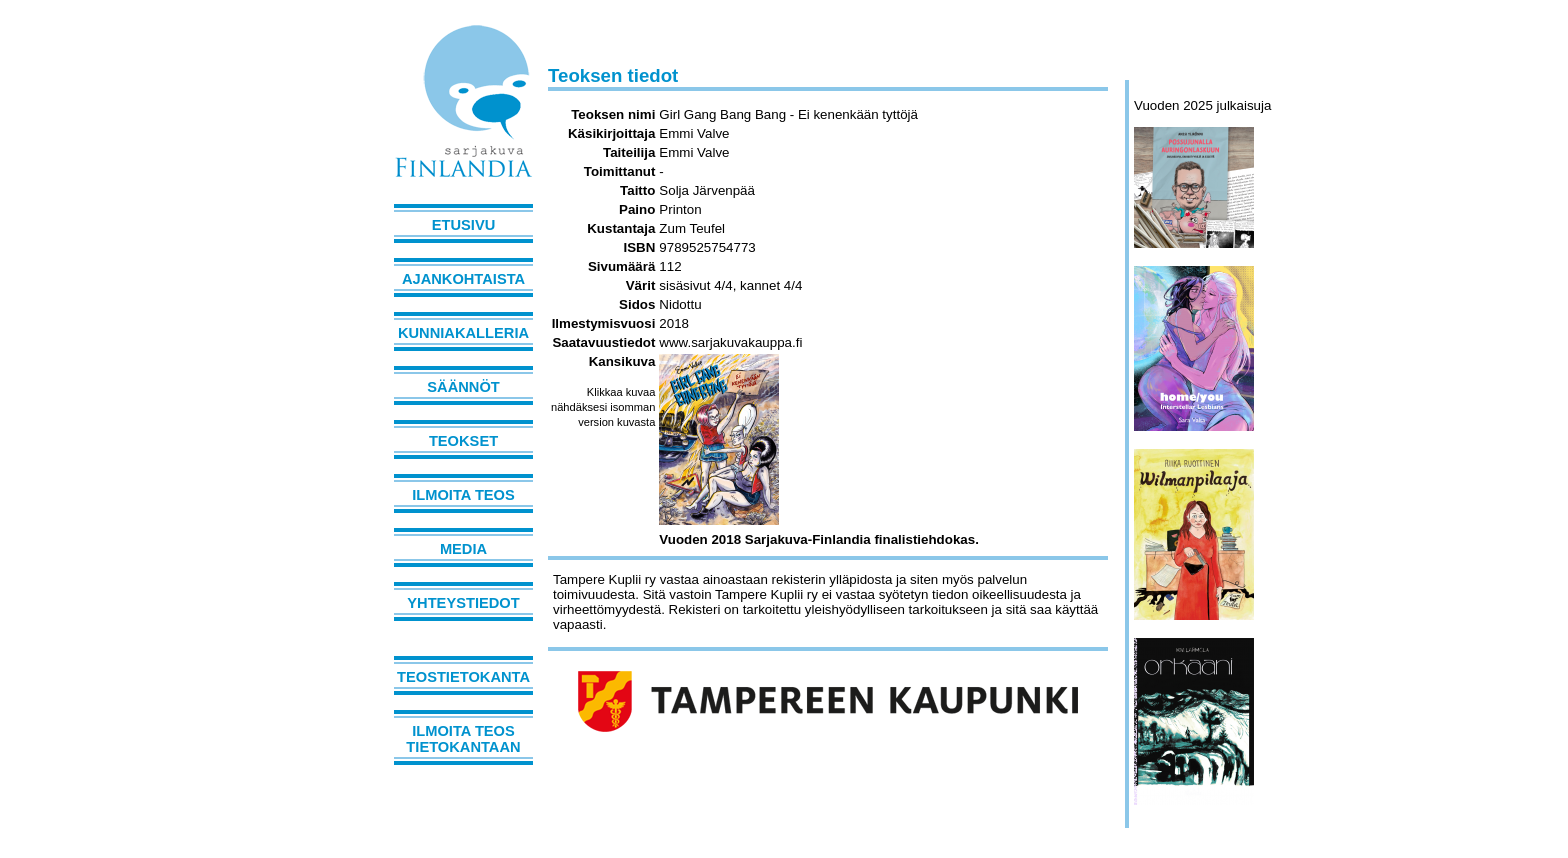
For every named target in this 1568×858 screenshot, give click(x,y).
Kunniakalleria (463, 333)
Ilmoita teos (463, 495)
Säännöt (463, 387)
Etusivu (464, 225)
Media (463, 549)
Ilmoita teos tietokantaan (463, 739)
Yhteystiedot (463, 603)
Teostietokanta (463, 677)
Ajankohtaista (463, 279)
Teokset (463, 441)
